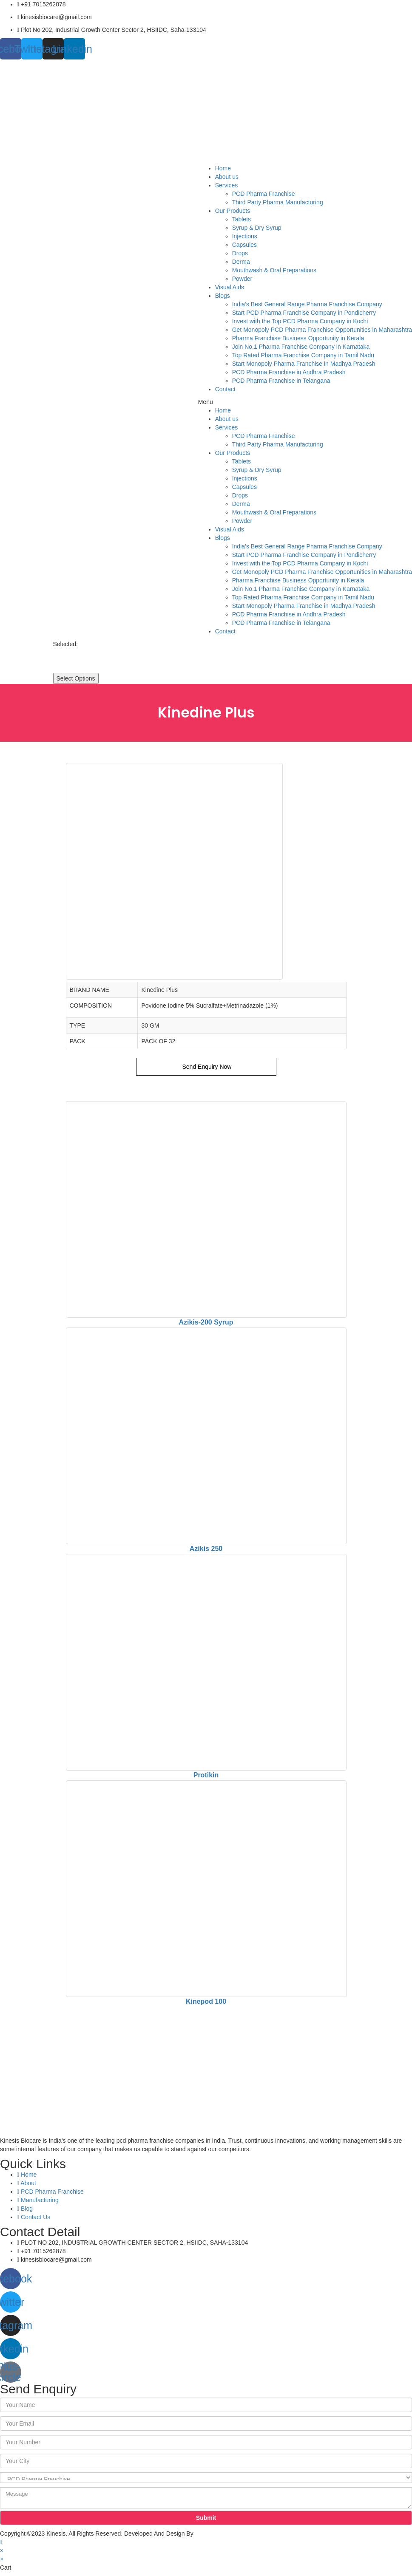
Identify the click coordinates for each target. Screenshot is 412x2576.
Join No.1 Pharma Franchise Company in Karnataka (301, 346)
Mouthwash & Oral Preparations (274, 270)
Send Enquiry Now (206, 1066)
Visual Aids (229, 287)
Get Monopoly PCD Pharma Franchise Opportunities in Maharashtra (322, 329)
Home (223, 168)
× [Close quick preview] (1, 2550)
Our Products (232, 210)
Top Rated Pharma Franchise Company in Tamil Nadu (303, 355)
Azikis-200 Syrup (206, 1322)
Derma (241, 261)
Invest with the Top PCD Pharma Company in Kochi (300, 321)
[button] (305, 402)
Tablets (241, 219)
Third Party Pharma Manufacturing (277, 202)
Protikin (206, 1775)
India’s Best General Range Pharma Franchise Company (307, 304)
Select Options (76, 678)
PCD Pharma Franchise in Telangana (281, 380)
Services (226, 185)
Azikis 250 (206, 1548)
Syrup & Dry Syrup (256, 227)
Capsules (244, 244)
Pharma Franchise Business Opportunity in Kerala (298, 338)
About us (227, 176)
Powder (242, 278)
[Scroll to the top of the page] (1, 2542)
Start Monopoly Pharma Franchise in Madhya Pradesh (303, 363)
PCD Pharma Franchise (263, 193)
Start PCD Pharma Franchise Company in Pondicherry (304, 312)
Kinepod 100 (206, 2001)
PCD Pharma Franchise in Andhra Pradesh (289, 372)
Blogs (222, 295)
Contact (225, 389)
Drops (240, 253)
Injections (244, 236)
